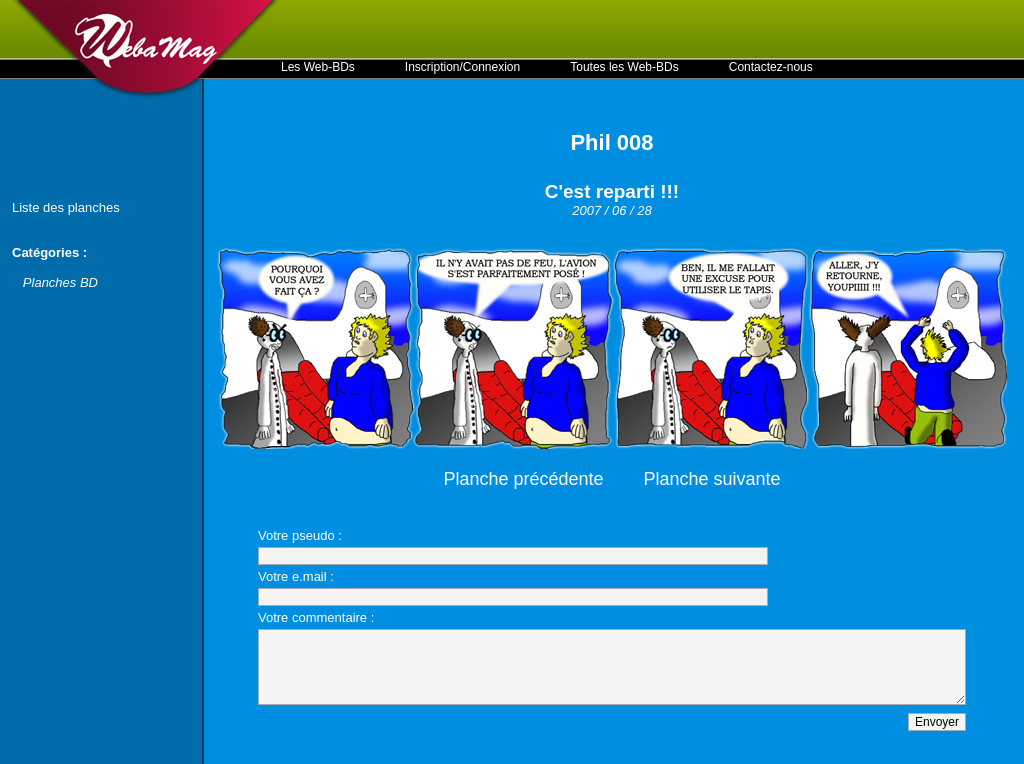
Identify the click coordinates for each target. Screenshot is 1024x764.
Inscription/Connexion (462, 67)
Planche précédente (523, 479)
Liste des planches (66, 207)
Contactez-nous (771, 67)
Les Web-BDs (318, 67)
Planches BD (60, 282)
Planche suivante (712, 479)
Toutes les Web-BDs (624, 67)
